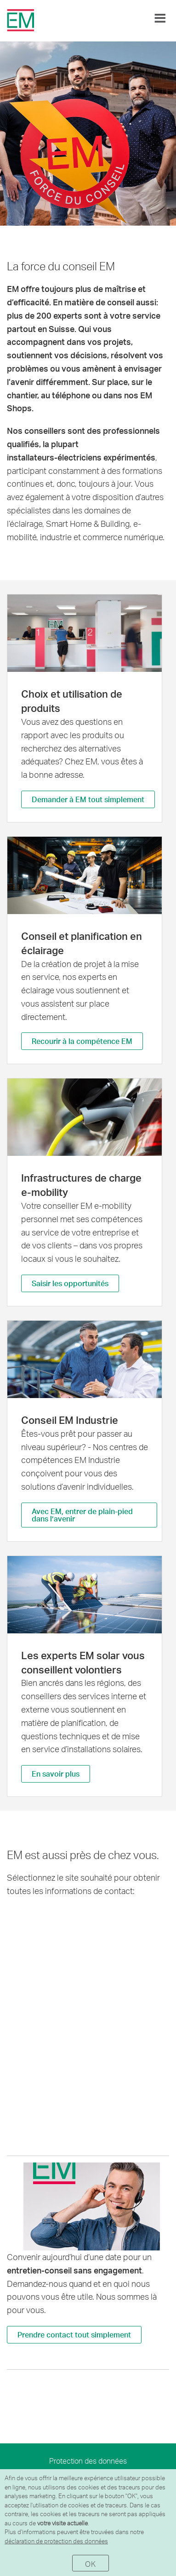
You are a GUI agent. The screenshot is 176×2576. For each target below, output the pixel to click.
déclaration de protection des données (56, 2541)
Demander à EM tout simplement (88, 799)
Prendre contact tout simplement (74, 2334)
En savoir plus (55, 1773)
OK (90, 2564)
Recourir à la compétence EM (82, 1041)
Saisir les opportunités (70, 1283)
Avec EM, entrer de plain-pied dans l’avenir (82, 1514)
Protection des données (88, 2460)
